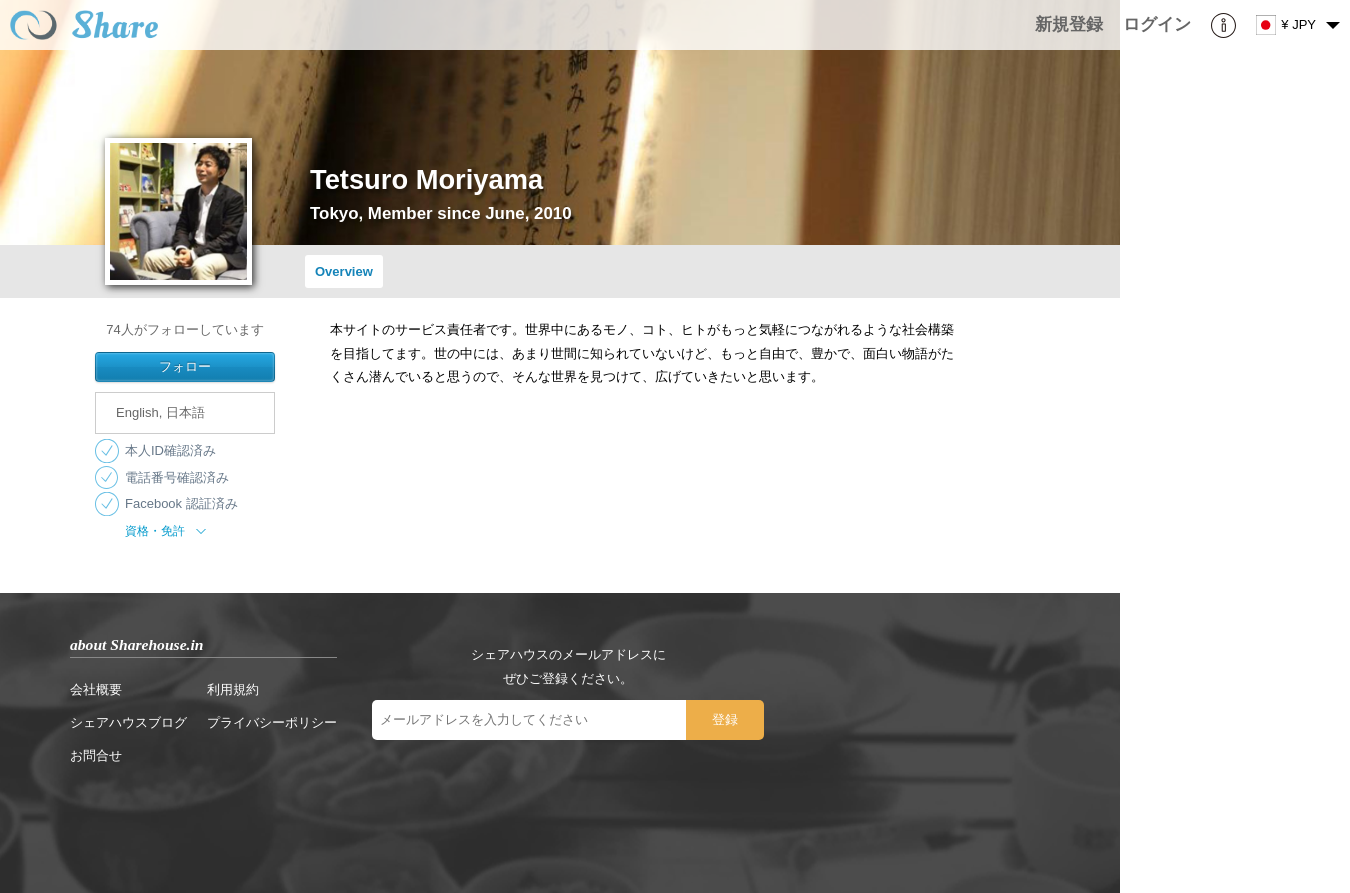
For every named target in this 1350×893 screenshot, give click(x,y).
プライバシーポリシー (272, 722)
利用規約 (233, 689)
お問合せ (96, 755)
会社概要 (96, 689)
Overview (344, 271)
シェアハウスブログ (128, 722)
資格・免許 (167, 530)
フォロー (185, 366)
